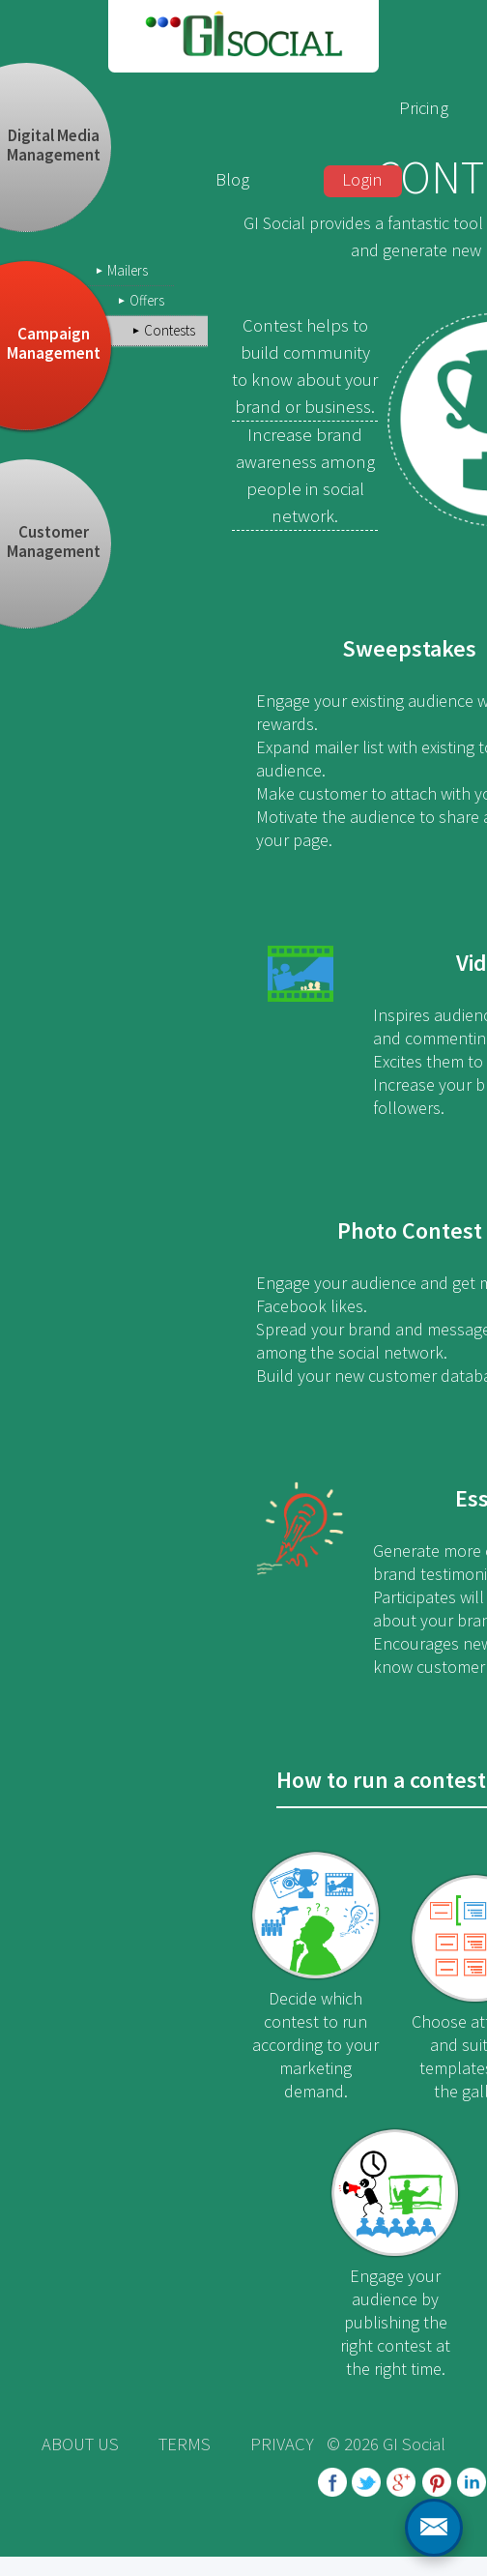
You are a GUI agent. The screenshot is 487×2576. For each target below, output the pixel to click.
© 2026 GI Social (386, 2444)
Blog (232, 179)
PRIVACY (282, 2444)
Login (362, 179)
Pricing (423, 108)
